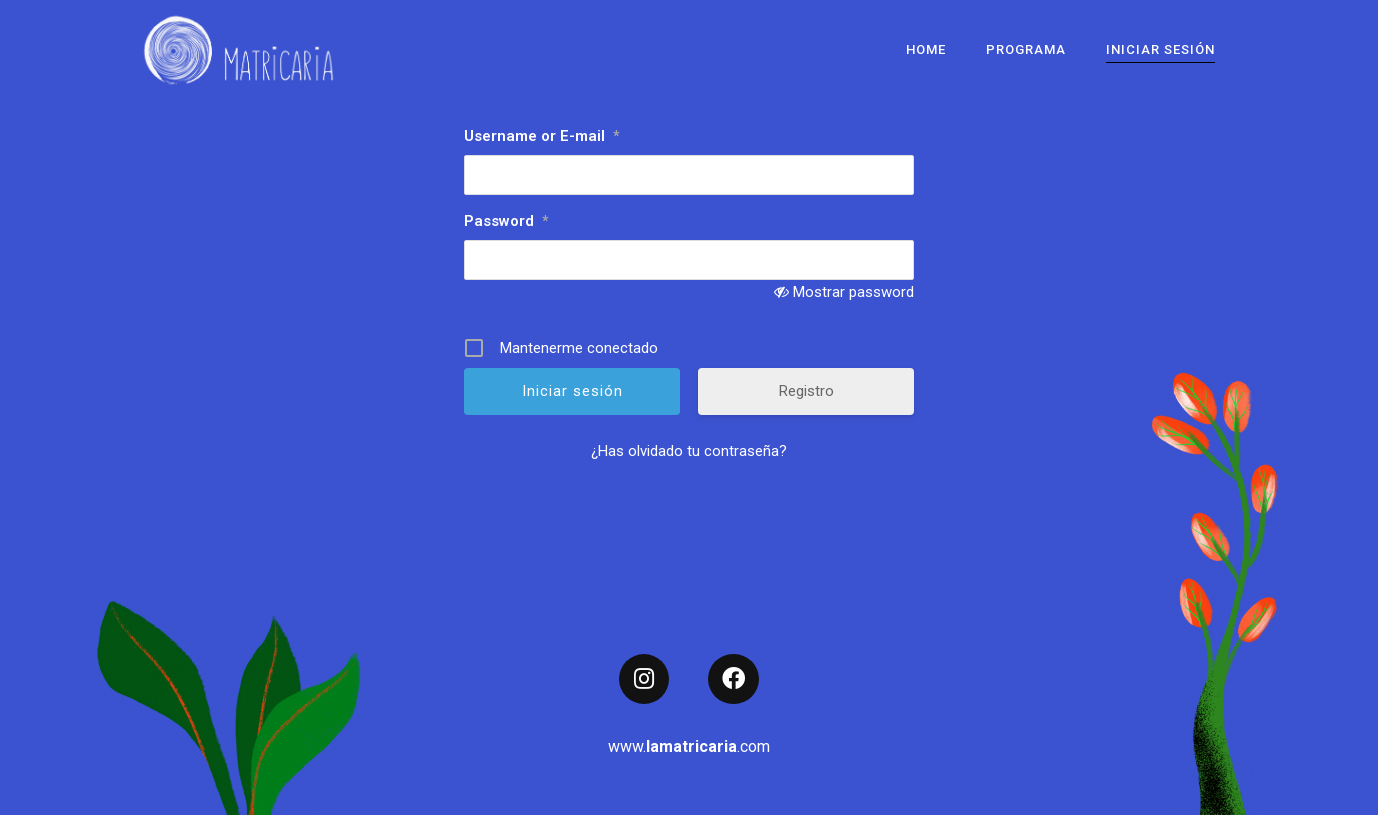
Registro (806, 391)
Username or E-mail (541, 136)
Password (506, 221)
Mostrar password (853, 292)
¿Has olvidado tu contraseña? (689, 451)
